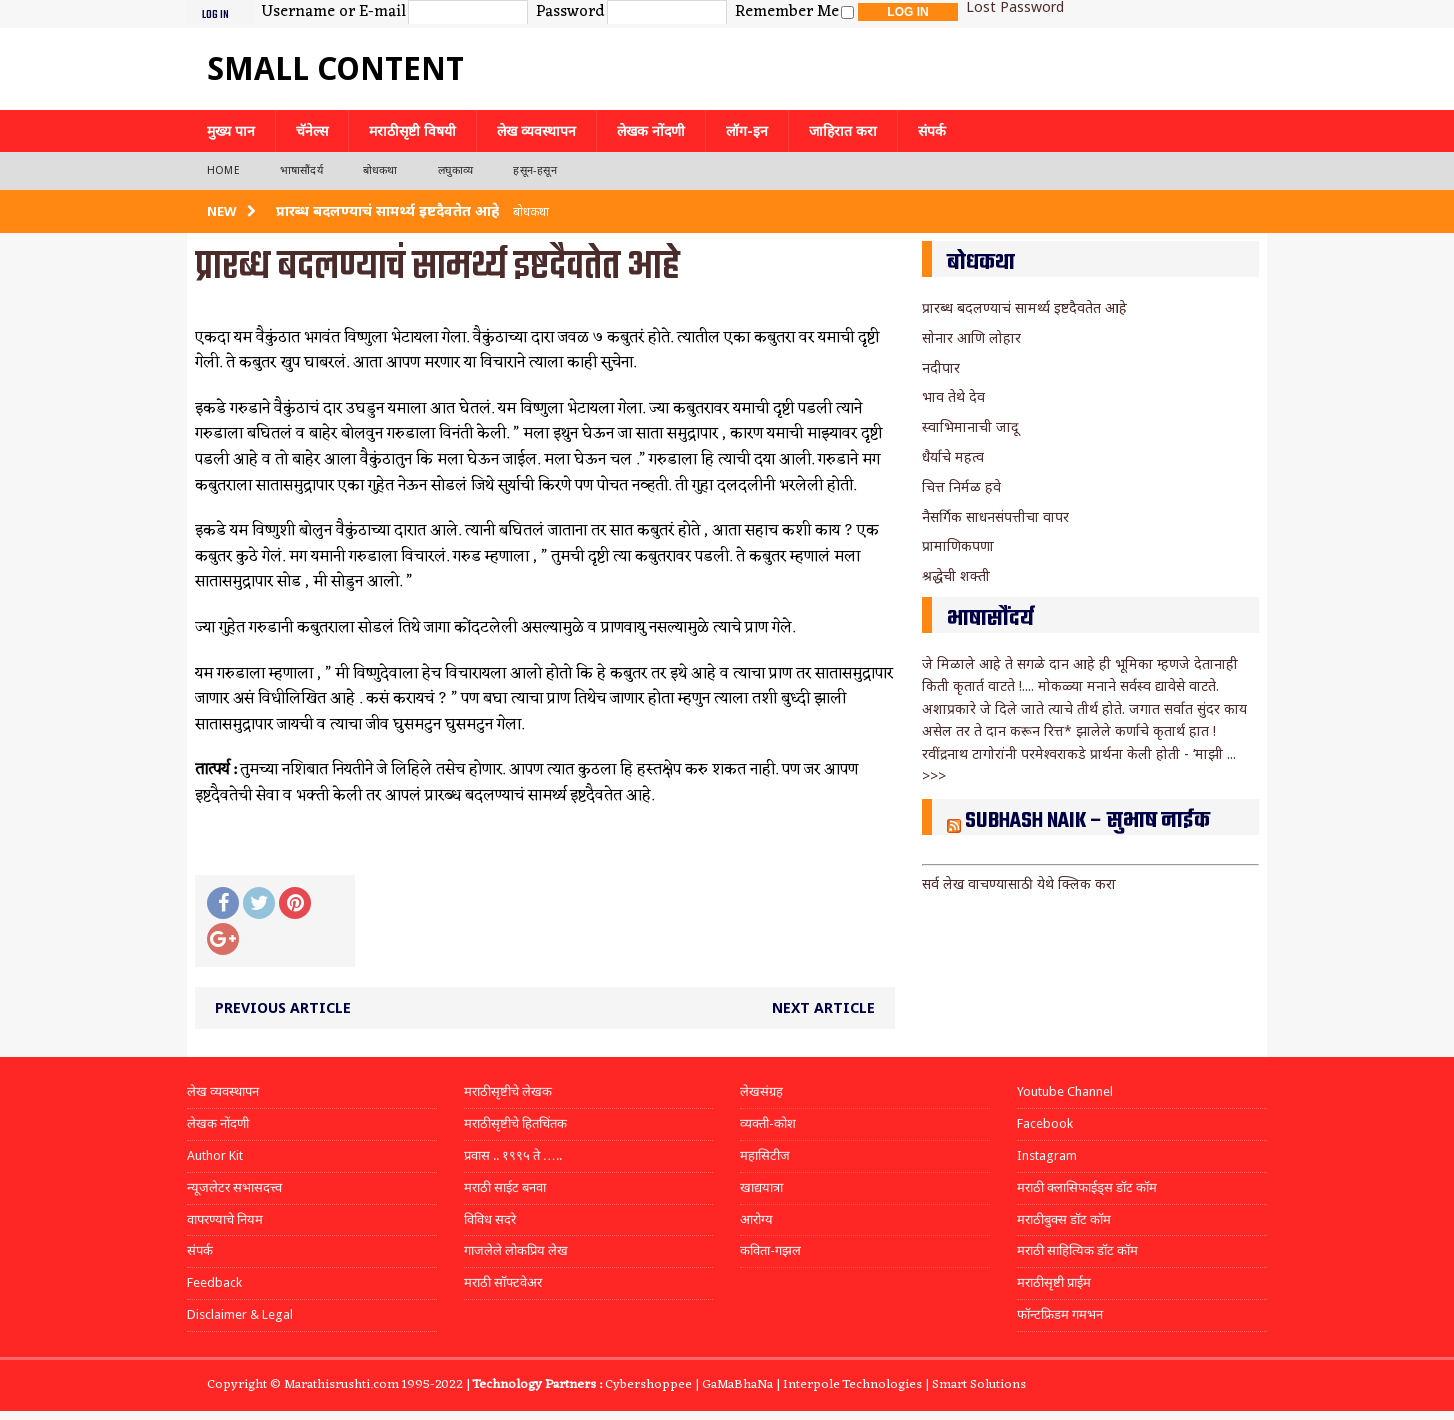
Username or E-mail (334, 13)
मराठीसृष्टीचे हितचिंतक (515, 1123)
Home (223, 170)
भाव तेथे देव (953, 396)
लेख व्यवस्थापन (536, 131)
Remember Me (787, 13)
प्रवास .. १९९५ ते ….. (513, 1155)
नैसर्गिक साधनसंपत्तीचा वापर (995, 516)
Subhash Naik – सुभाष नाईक (1087, 821)
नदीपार (941, 367)
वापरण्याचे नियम (225, 1219)
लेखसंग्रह (761, 1091)
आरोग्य (756, 1219)
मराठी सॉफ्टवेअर (503, 1282)
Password (570, 13)
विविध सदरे (490, 1219)
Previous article (283, 1007)
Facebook (1045, 1123)
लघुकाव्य (456, 170)
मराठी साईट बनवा (505, 1187)
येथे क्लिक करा (1076, 883)
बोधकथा (380, 170)
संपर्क (932, 131)
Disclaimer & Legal (240, 1314)
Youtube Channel (1065, 1091)
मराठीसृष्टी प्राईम (1054, 1282)
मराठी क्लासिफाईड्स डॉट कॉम (1087, 1187)
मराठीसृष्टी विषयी (412, 131)
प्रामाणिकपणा (958, 545)
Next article (823, 1007)
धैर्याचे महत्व (953, 456)
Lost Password (1015, 7)
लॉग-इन (747, 131)
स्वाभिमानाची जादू (970, 426)
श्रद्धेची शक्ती (956, 575)
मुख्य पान (231, 131)
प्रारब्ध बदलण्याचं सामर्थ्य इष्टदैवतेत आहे (1024, 307)
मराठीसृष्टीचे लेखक (508, 1091)
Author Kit (215, 1155)
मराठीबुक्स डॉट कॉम (1064, 1219)
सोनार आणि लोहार (971, 337)
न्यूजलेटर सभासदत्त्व (234, 1187)
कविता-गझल (770, 1250)
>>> (934, 775)
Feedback (214, 1282)
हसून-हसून (534, 170)
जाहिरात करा (843, 131)
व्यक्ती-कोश (768, 1123)
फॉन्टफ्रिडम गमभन (1060, 1314)
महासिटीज (765, 1155)
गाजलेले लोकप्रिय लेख (516, 1250)
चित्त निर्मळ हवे (961, 486)
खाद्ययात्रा (761, 1187)
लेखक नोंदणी (651, 131)
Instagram (1047, 1155)
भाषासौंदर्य (301, 170)
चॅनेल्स (312, 131)
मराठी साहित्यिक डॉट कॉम (1077, 1250)
